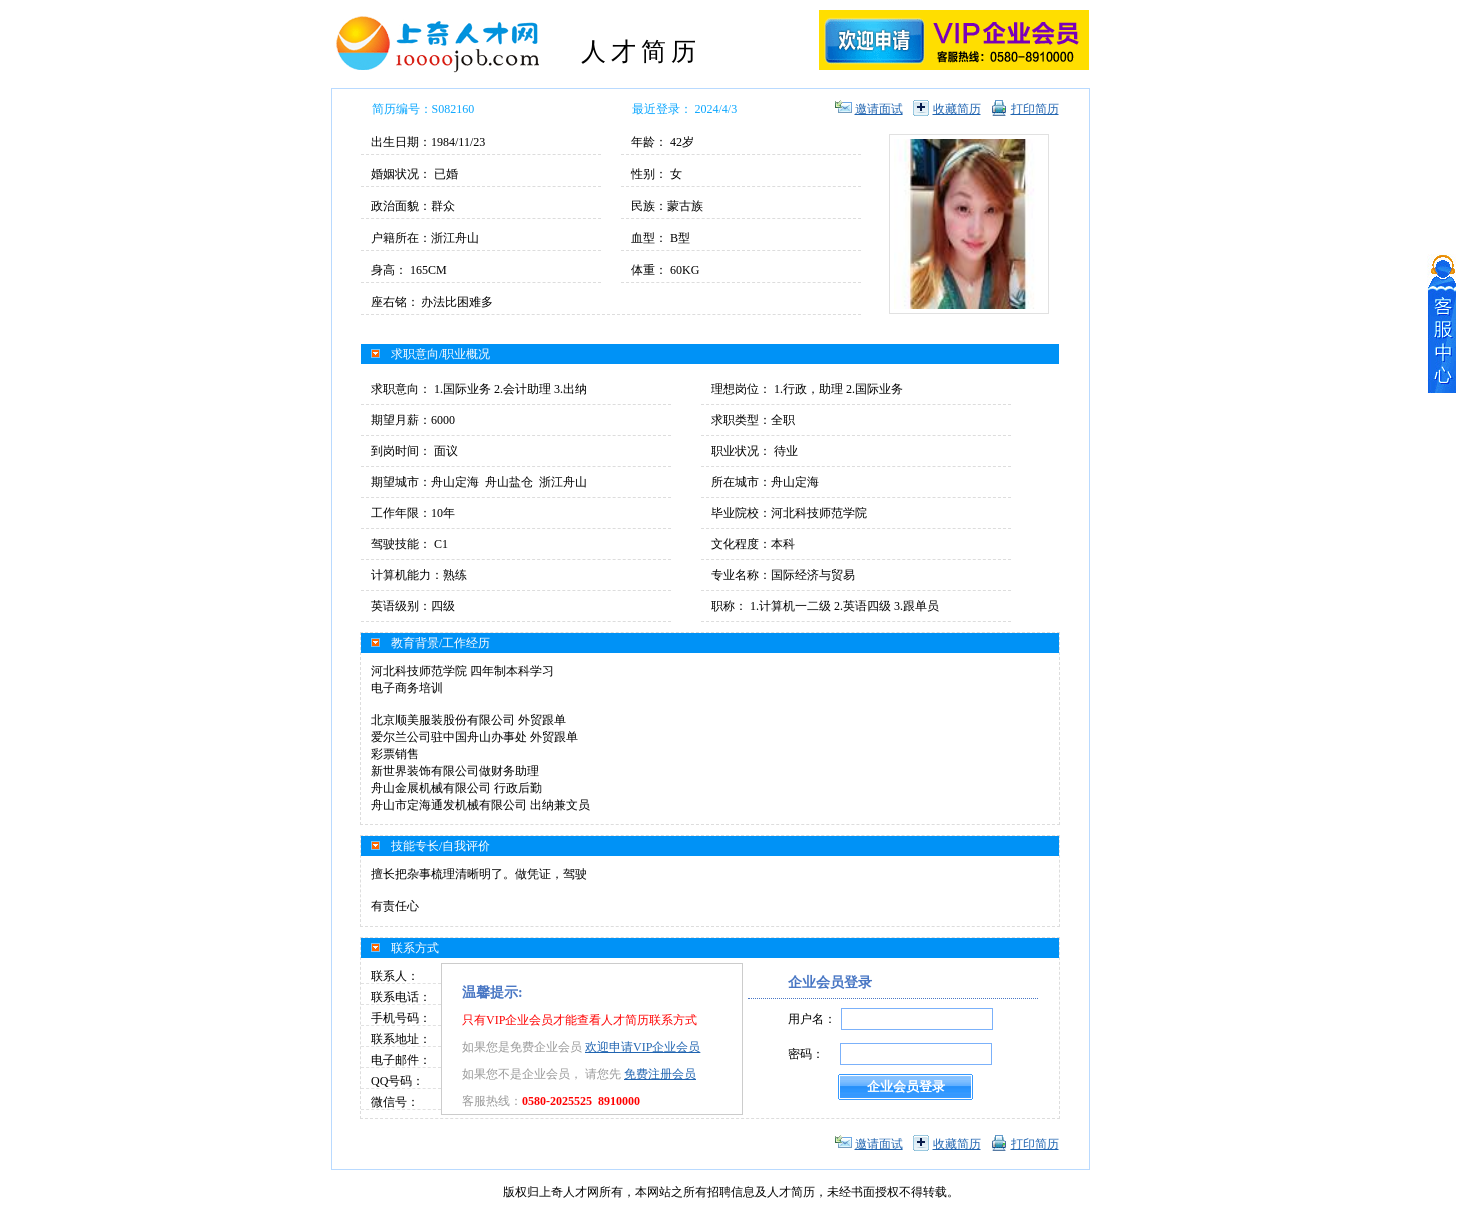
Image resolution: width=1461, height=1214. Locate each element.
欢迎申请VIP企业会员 (642, 1047)
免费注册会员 (660, 1074)
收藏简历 (957, 109)
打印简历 (1035, 109)
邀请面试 (879, 109)
